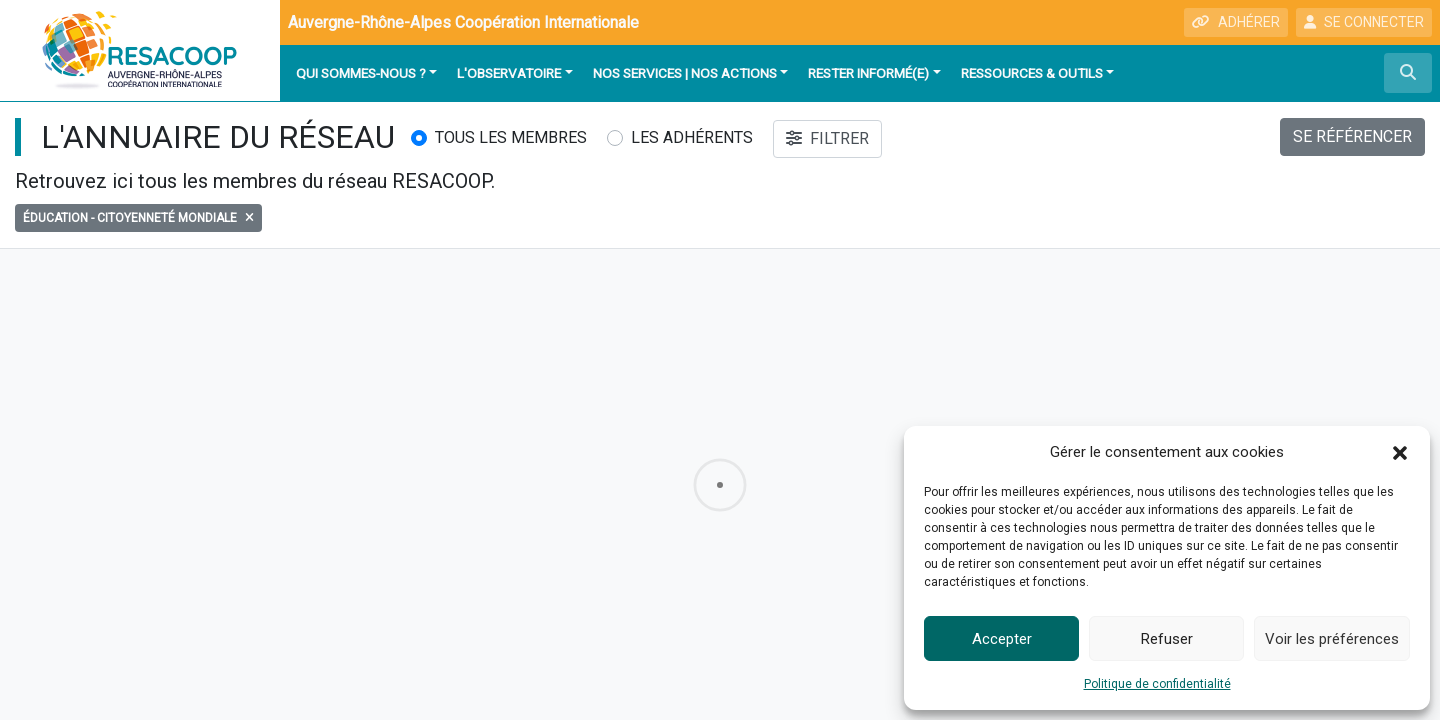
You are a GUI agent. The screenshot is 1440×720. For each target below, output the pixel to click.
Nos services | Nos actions (685, 73)
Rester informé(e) (868, 73)
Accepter (1002, 639)
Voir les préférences (1332, 639)
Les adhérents (692, 137)
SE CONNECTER (1364, 22)
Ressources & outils (1032, 73)
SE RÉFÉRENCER (1352, 136)
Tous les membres (511, 137)
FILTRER (827, 138)
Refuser (1167, 639)
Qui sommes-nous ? (361, 73)
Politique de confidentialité (1157, 684)
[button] (1400, 452)
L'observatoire (509, 73)
